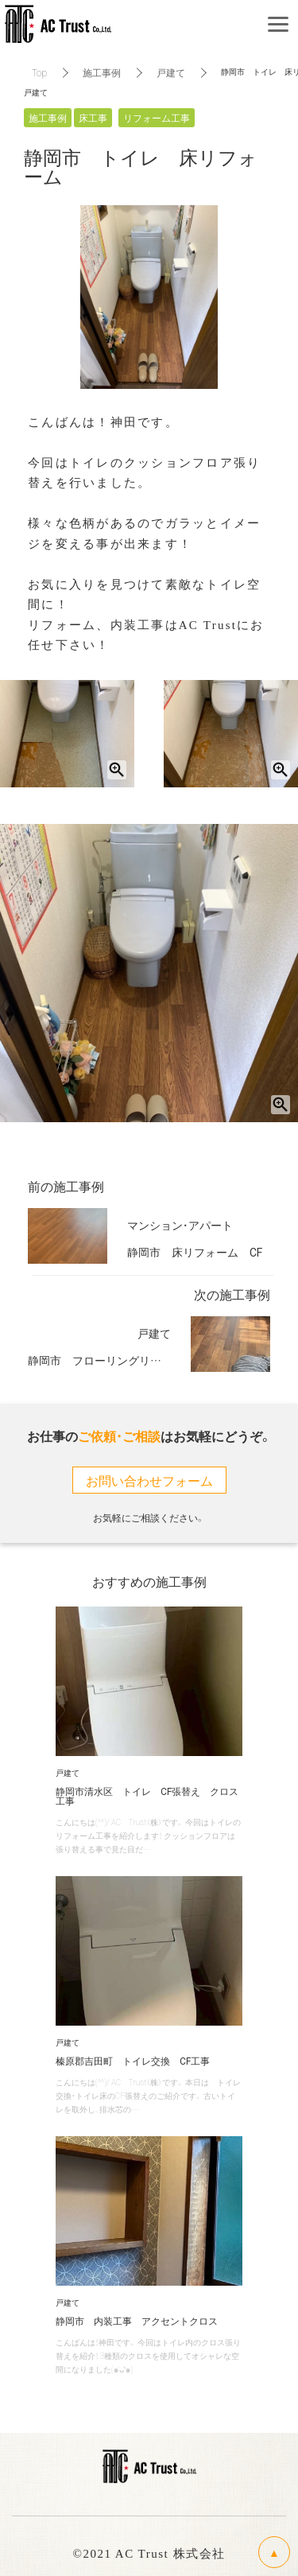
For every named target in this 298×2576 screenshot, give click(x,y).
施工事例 (102, 72)
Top (39, 72)
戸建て (171, 72)
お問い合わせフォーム (149, 1480)
